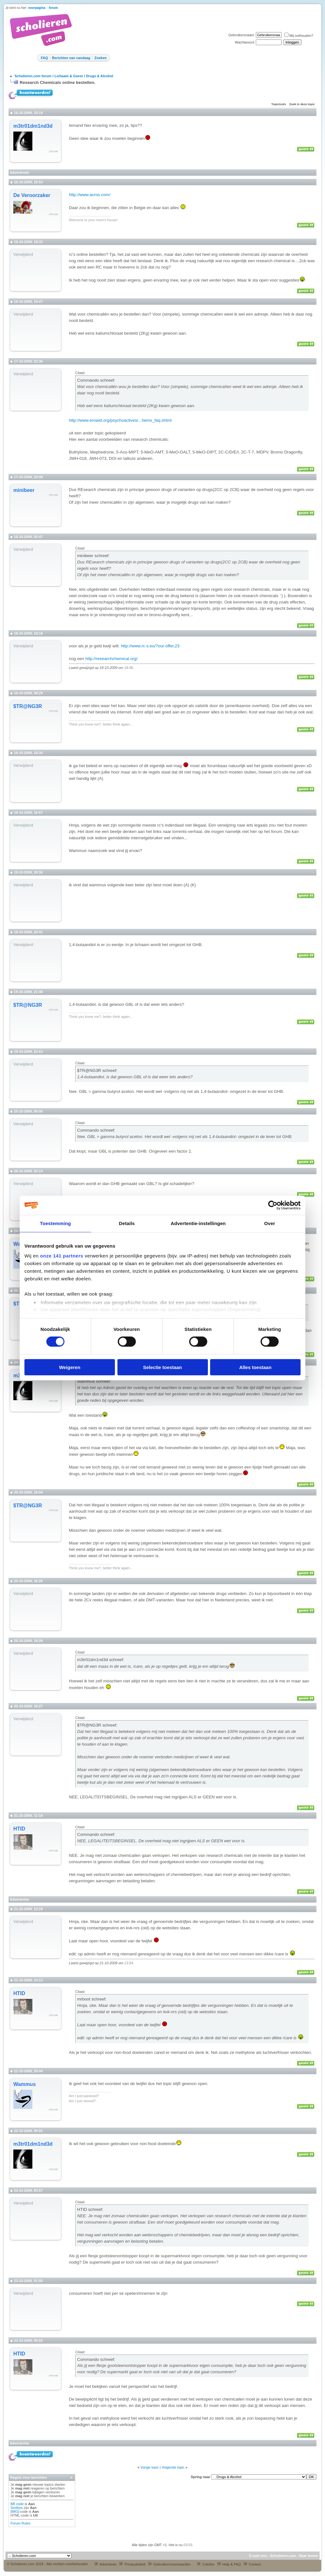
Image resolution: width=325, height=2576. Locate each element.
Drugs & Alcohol (99, 76)
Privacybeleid (132, 2564)
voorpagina (36, 8)
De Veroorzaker (31, 195)
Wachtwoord (244, 42)
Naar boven (308, 2556)
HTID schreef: (90, 2209)
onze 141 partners (61, 1255)
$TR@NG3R (27, 706)
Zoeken (100, 58)
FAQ (44, 58)
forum (53, 8)
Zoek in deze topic (302, 104)
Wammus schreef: (94, 1381)
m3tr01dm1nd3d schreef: (100, 1659)
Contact (252, 2564)
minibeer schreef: (93, 555)
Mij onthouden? (298, 35)
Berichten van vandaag (71, 58)
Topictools (278, 104)
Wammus (24, 2084)
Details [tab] (127, 1223)
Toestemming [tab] (55, 1223)
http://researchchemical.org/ (111, 658)
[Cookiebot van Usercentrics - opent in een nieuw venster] (273, 1205)
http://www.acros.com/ (89, 194)
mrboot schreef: (92, 1999)
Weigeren (69, 1367)
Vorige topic (150, 2467)
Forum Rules (20, 2523)
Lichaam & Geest (69, 76)
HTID (19, 1828)
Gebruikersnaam (241, 35)
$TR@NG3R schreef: (97, 1070)
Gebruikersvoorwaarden (169, 2564)
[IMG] (14, 2511)
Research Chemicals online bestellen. (58, 82)
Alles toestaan (255, 1367)
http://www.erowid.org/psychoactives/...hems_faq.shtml (120, 420)
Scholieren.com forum (33, 76)
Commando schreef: (96, 380)
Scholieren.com (283, 2556)
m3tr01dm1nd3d (33, 126)
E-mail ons (258, 2556)
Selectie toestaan (162, 1367)
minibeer (24, 490)
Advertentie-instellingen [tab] (198, 1223)
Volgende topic (173, 2467)
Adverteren (105, 2564)
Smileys (16, 2508)
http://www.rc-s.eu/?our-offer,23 (150, 646)
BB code (17, 2504)
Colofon (205, 2564)
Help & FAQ (229, 2564)
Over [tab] (269, 1223)
